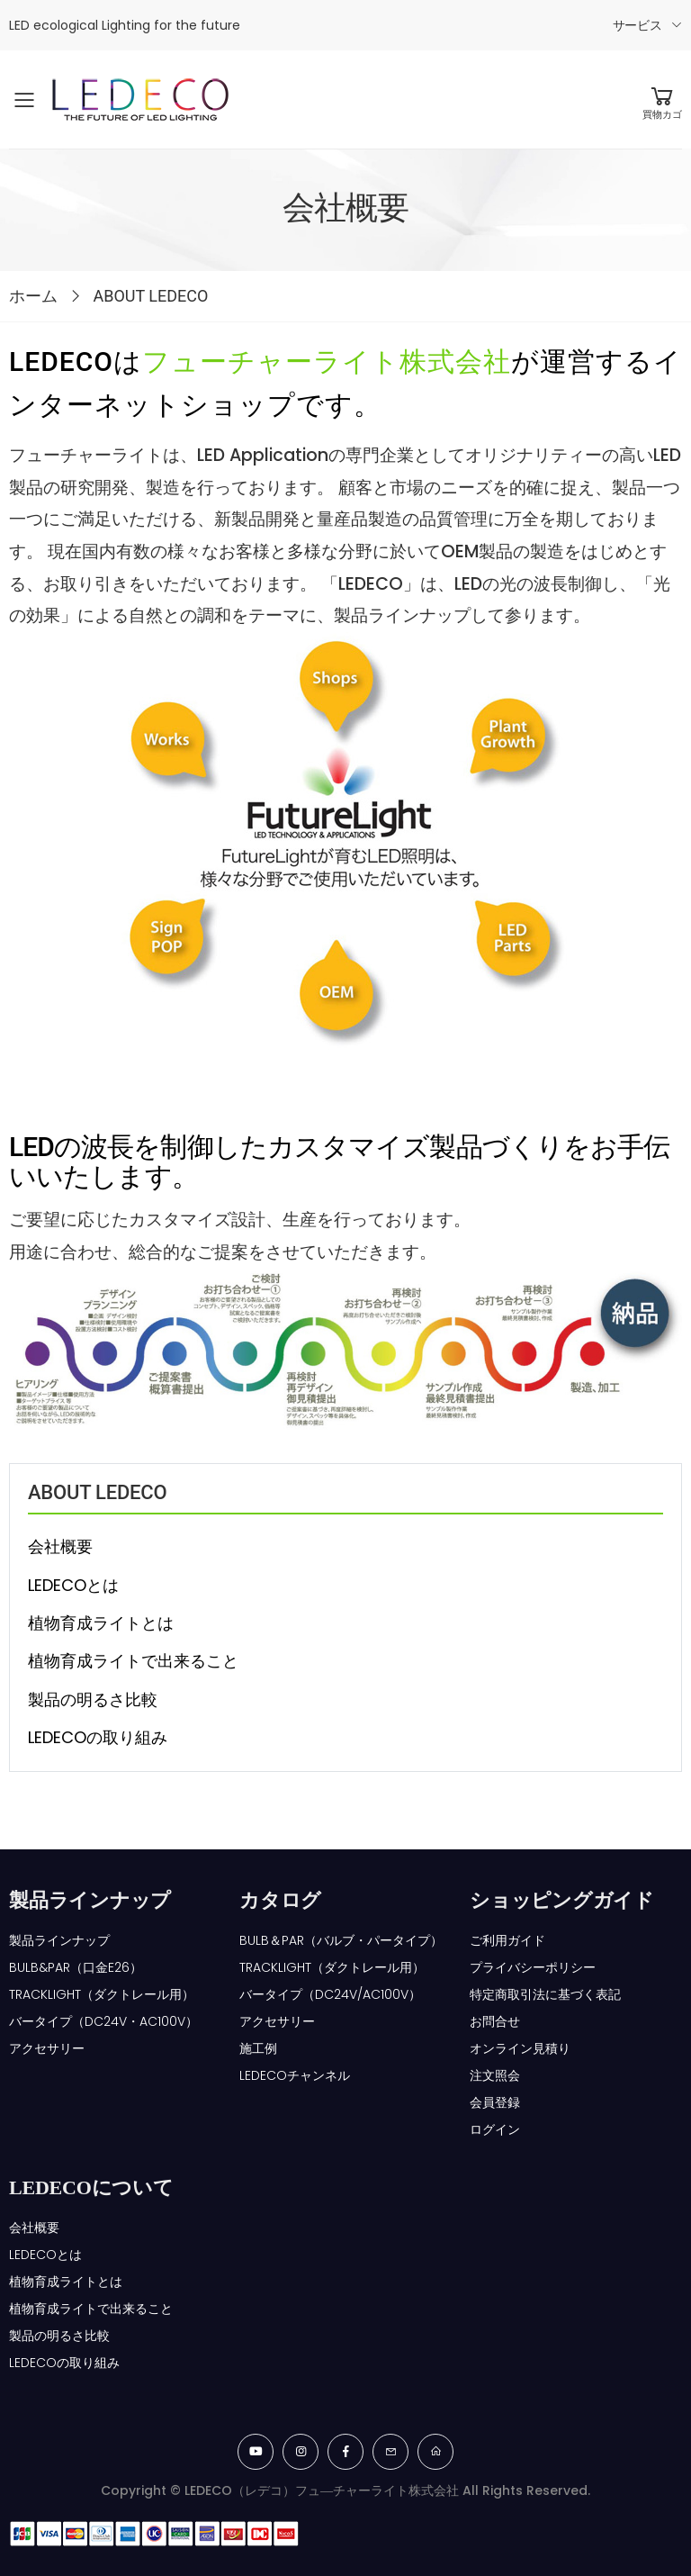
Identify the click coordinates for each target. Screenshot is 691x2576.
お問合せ (495, 2021)
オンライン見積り (520, 2048)
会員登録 (495, 2102)
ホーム (33, 296)
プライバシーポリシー (533, 1967)
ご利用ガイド (507, 1940)
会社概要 (60, 1546)
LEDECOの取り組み (97, 1737)
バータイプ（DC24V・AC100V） (103, 2021)
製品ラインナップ (59, 1940)
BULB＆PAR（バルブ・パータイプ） (341, 1940)
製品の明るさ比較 (92, 1699)
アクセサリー (47, 2048)
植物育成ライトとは (101, 1623)
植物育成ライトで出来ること (133, 1661)
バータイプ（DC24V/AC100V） (330, 1994)
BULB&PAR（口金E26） (75, 1967)
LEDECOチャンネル (294, 2075)
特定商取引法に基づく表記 (545, 1994)
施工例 (258, 2048)
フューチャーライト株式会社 (326, 362)
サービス (637, 25)
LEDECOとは (73, 1585)
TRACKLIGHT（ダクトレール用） (101, 1994)
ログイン (495, 2129)
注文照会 (495, 2075)
